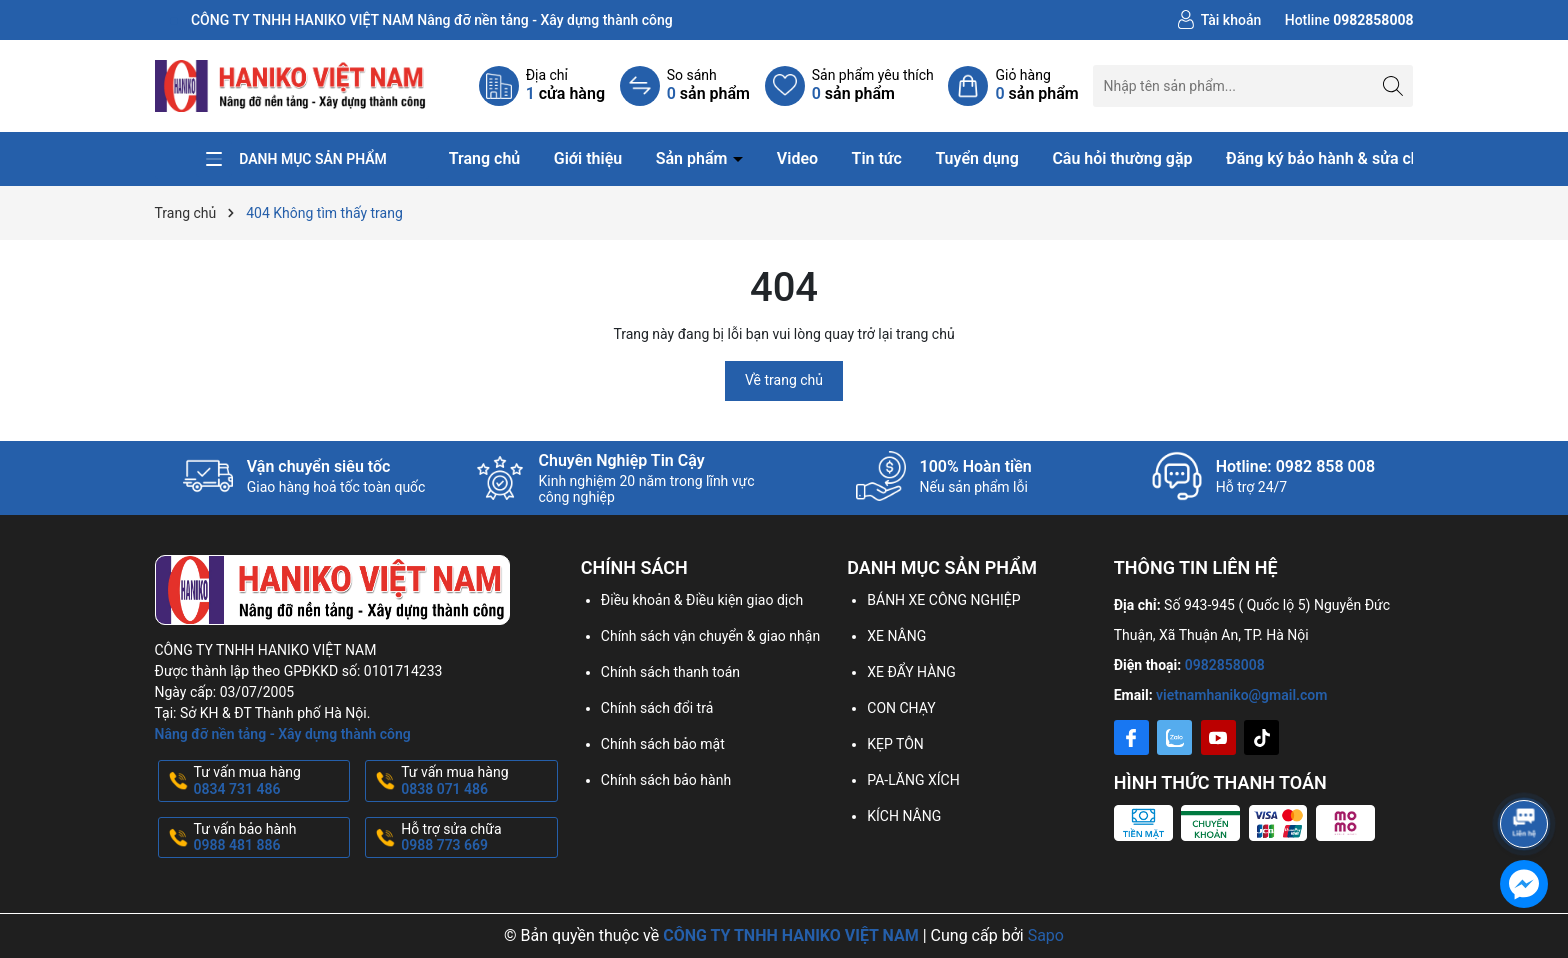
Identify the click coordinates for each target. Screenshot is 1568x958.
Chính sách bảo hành (666, 780)
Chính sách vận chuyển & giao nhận (710, 636)
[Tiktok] (1261, 737)
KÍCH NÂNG (904, 816)
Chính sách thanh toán (670, 672)
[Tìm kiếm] (1392, 85)
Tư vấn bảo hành (270, 838)
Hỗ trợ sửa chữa (477, 838)
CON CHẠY (901, 708)
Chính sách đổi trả (657, 708)
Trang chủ (485, 158)
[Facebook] (1131, 737)
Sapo (1046, 935)
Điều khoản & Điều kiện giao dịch (702, 600)
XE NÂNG (896, 636)
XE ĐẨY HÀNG (911, 672)
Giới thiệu (588, 158)
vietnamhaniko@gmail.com (1241, 695)
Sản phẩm (694, 158)
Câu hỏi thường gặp (1122, 158)
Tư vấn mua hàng (270, 781)
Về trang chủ (784, 380)
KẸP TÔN (895, 744)
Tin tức (877, 158)
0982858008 (1225, 665)
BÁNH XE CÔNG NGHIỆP (943, 600)
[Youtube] (1218, 737)
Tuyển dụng (977, 158)
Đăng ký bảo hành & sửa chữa (1332, 158)
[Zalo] (1174, 737)
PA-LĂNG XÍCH (913, 780)
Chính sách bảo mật (663, 744)
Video (797, 158)
